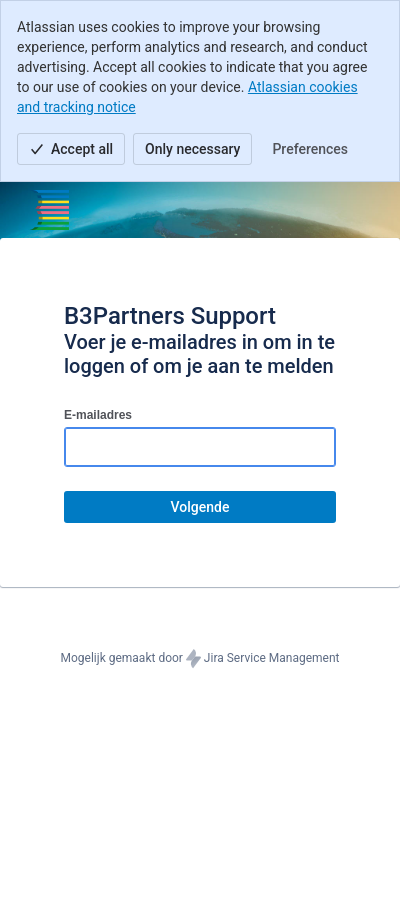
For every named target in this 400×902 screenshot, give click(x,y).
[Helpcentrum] (45, 210)
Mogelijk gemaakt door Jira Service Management (200, 659)
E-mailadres (98, 415)
